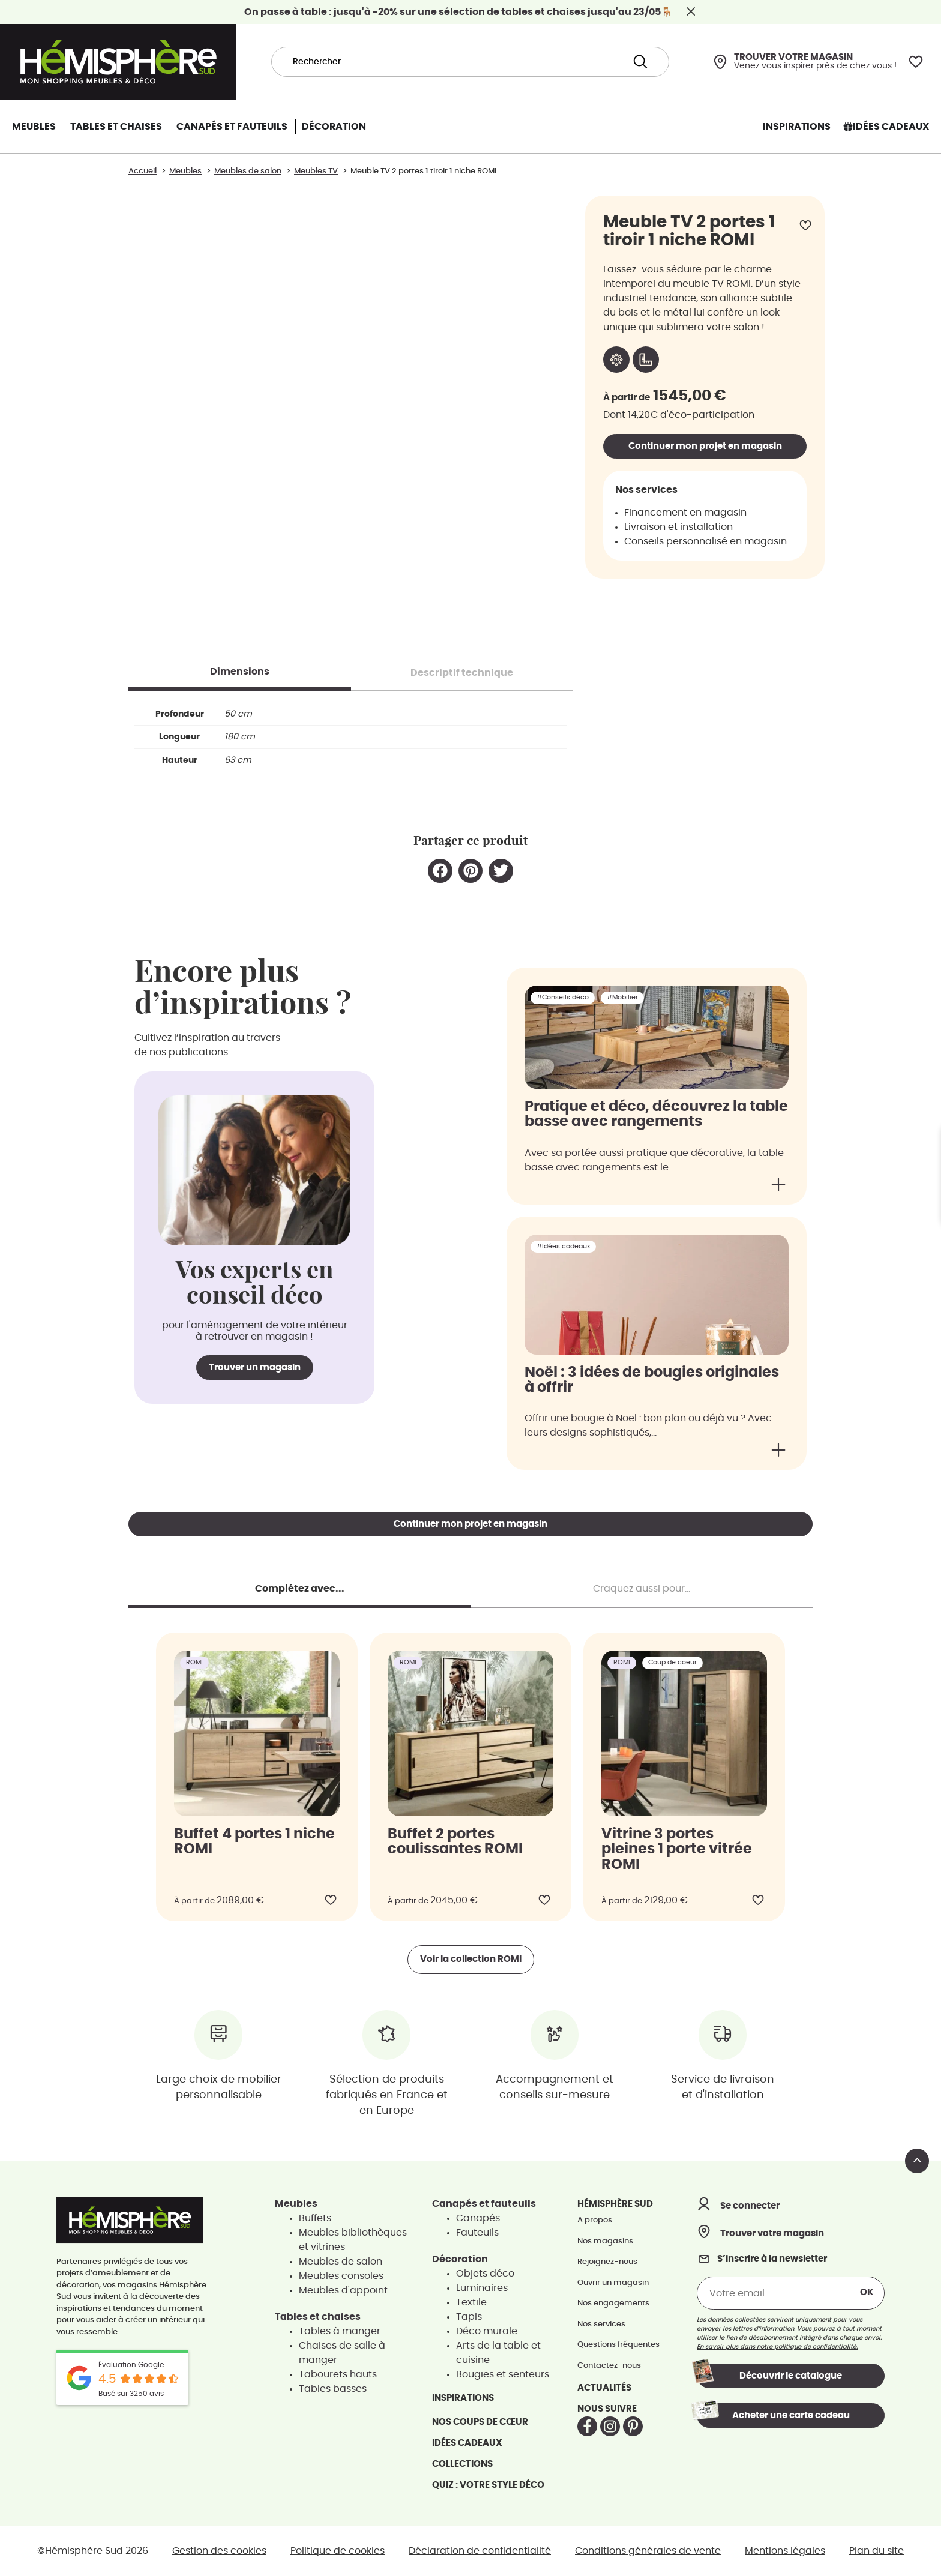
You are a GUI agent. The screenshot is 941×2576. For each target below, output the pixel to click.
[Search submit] (640, 62)
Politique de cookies (337, 2551)
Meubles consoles (341, 2276)
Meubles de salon (340, 2261)
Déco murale (486, 2331)
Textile (471, 2302)
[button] (440, 871)
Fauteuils (477, 2232)
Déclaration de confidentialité (480, 2551)
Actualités (604, 2387)
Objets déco (485, 2273)
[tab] (239, 671)
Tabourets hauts (338, 2374)
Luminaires (482, 2288)
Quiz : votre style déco (488, 2485)
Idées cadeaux (467, 2443)
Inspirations (463, 2398)
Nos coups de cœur (480, 2422)
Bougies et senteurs (502, 2374)
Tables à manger (339, 2331)
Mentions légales (785, 2551)
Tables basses (333, 2389)
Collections (462, 2464)
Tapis (469, 2317)
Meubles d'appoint (343, 2290)
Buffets (315, 2218)
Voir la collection (471, 1959)
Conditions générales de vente (648, 2551)
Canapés (478, 2218)
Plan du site (876, 2551)
